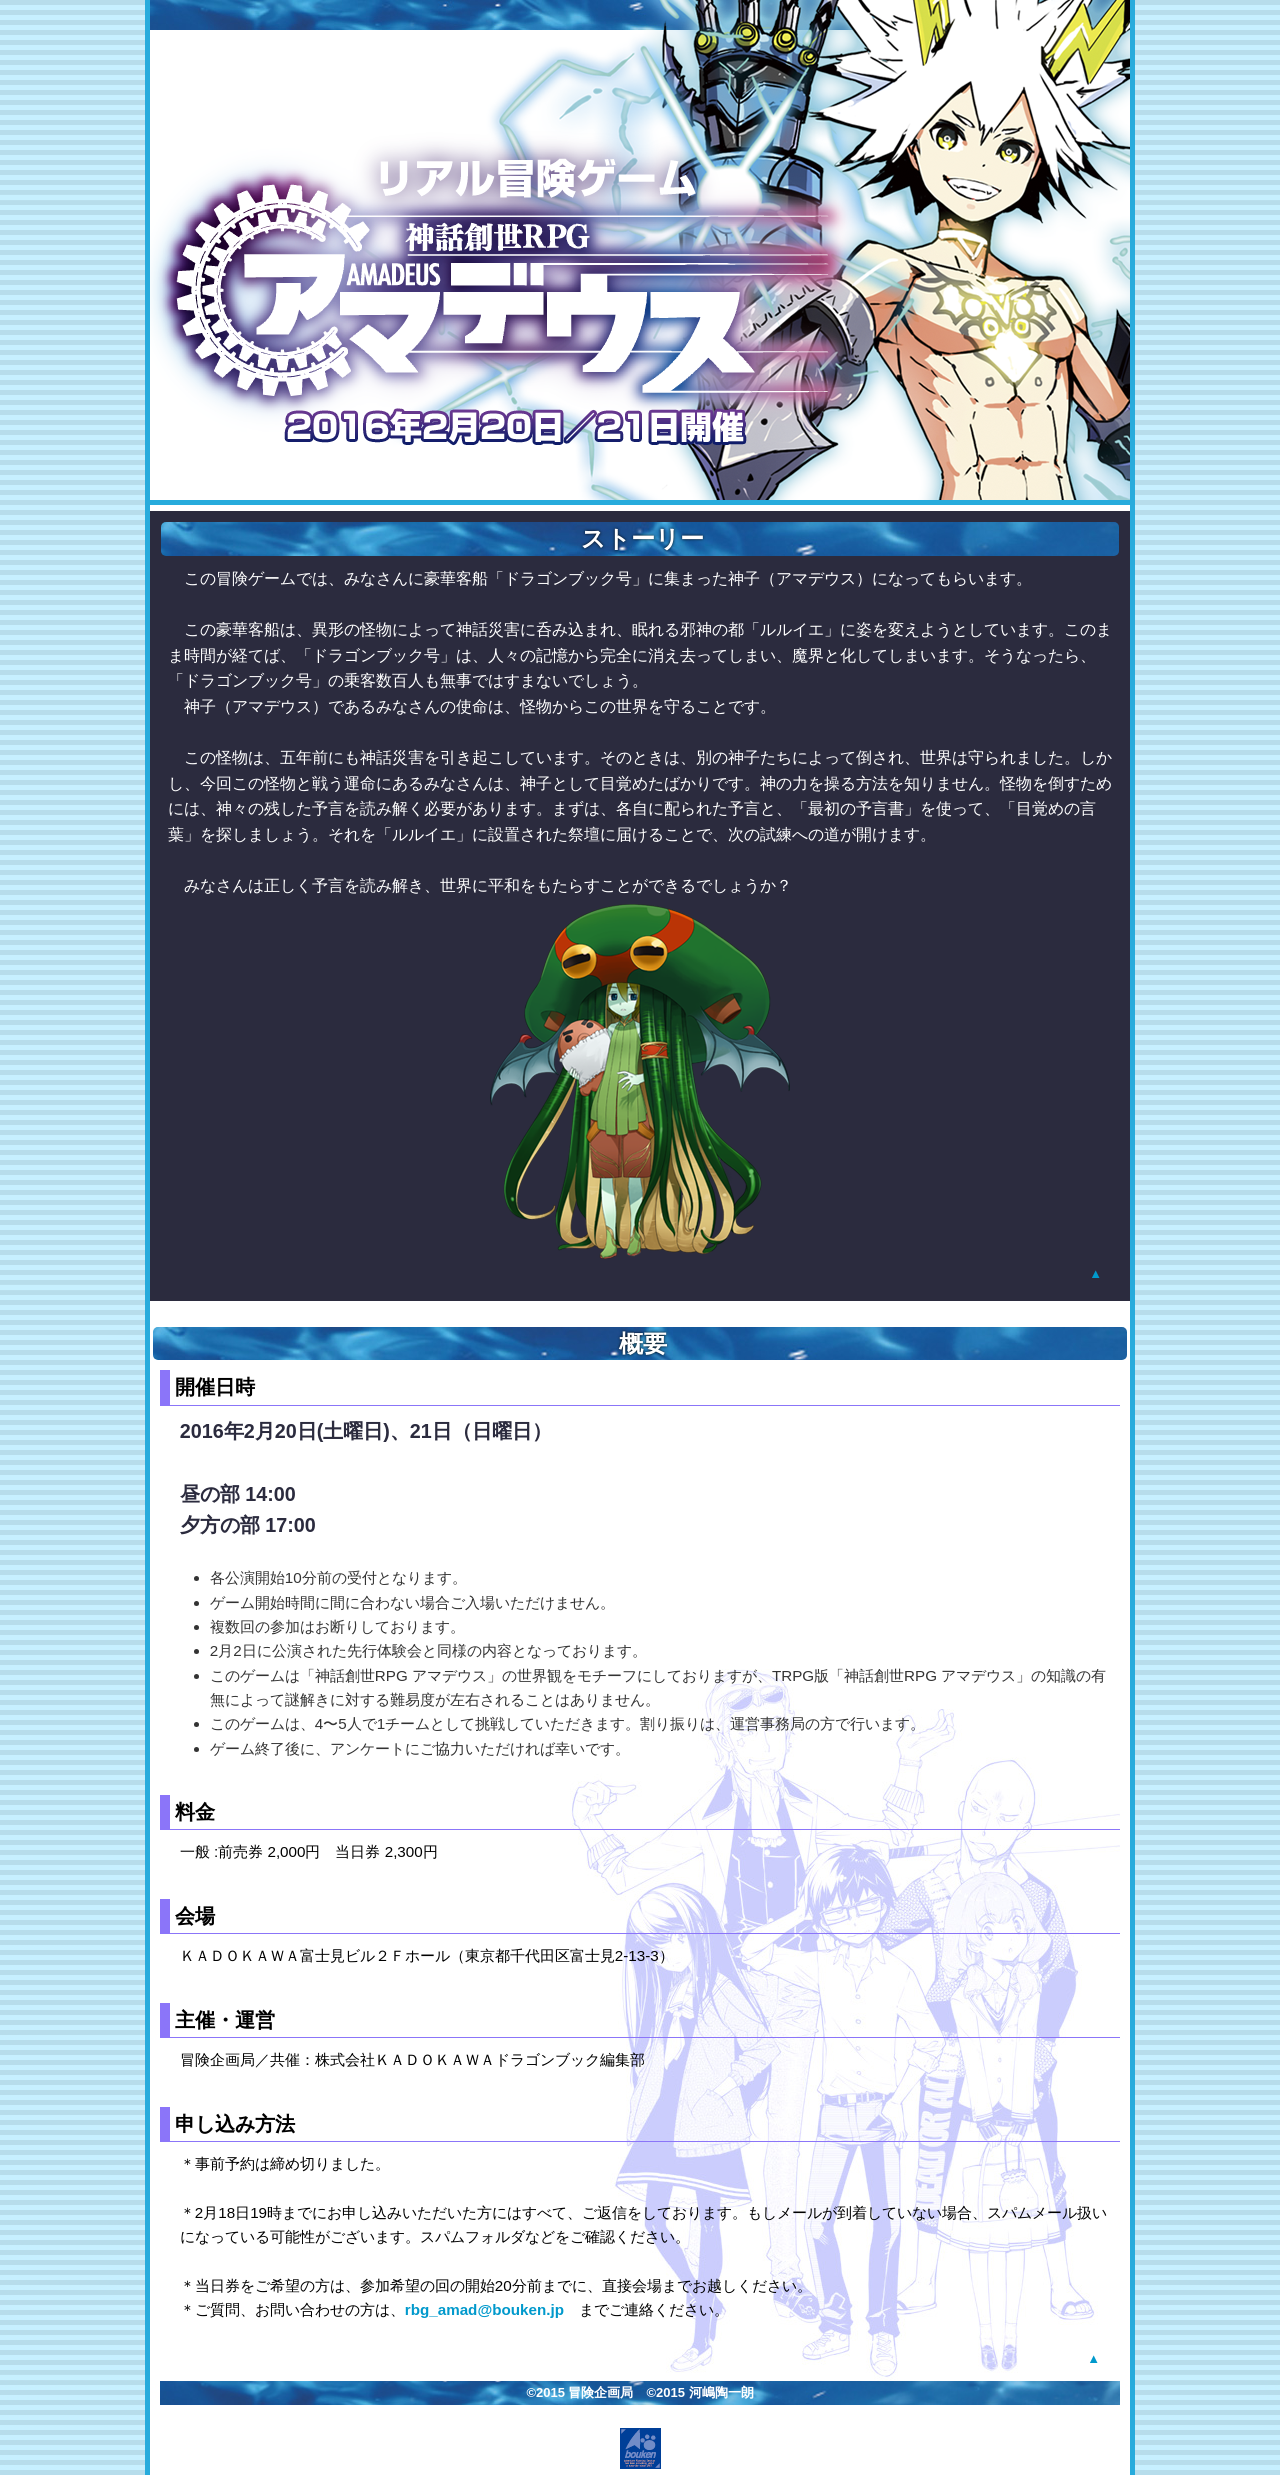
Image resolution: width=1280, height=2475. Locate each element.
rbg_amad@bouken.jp (484, 2309)
